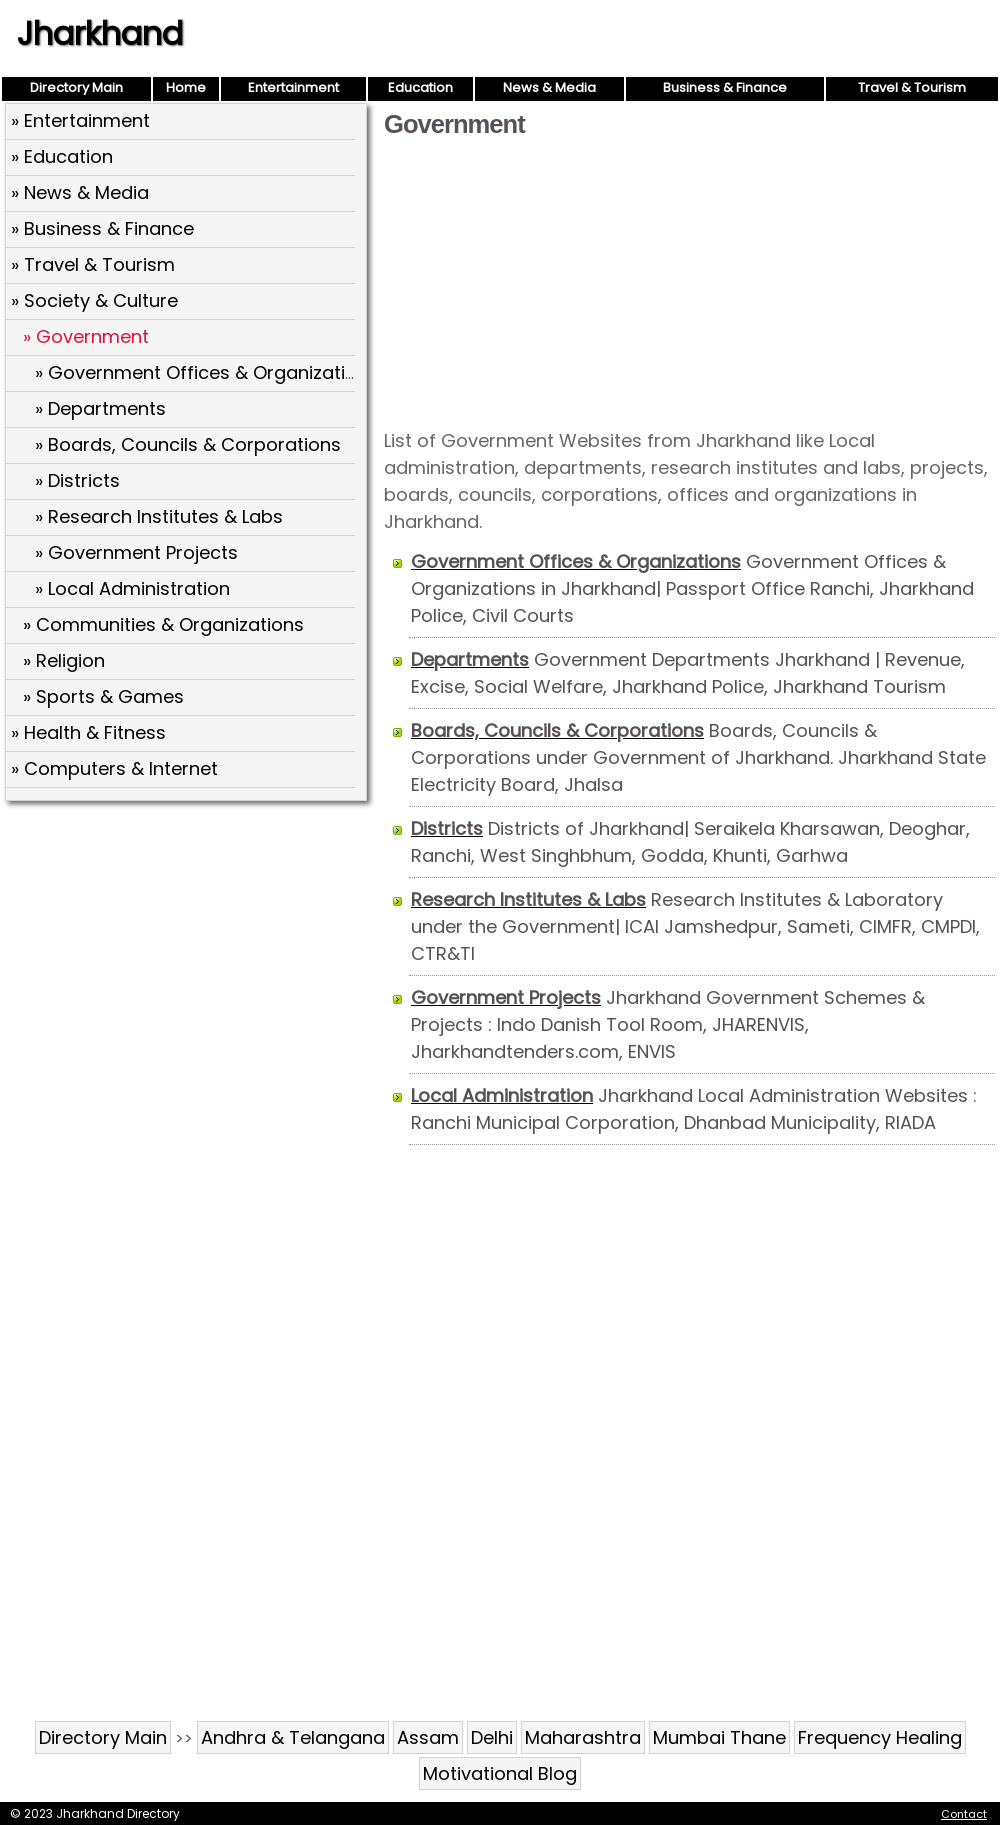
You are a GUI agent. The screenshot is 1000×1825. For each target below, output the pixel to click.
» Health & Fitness (88, 732)
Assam (428, 1737)
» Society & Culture (94, 300)
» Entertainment (80, 120)
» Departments (100, 408)
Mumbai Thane (719, 1737)
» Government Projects (136, 552)
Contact (964, 1814)
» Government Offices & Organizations (206, 372)
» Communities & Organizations (163, 624)
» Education (62, 156)
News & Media (549, 87)
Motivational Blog (500, 1773)
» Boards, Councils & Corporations (188, 444)
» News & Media (80, 192)
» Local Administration (132, 588)
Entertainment (293, 87)
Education (420, 87)
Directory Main (76, 87)
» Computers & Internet (114, 768)
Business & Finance (725, 87)
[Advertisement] (689, 282)
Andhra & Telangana (293, 1737)
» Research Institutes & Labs (159, 516)
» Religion (64, 660)
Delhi (492, 1737)
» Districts (77, 480)
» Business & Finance (102, 228)
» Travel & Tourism (93, 264)
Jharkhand (100, 33)
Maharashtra (583, 1737)
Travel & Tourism (912, 87)
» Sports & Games (103, 696)
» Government (86, 336)
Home (186, 87)
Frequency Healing (880, 1737)
